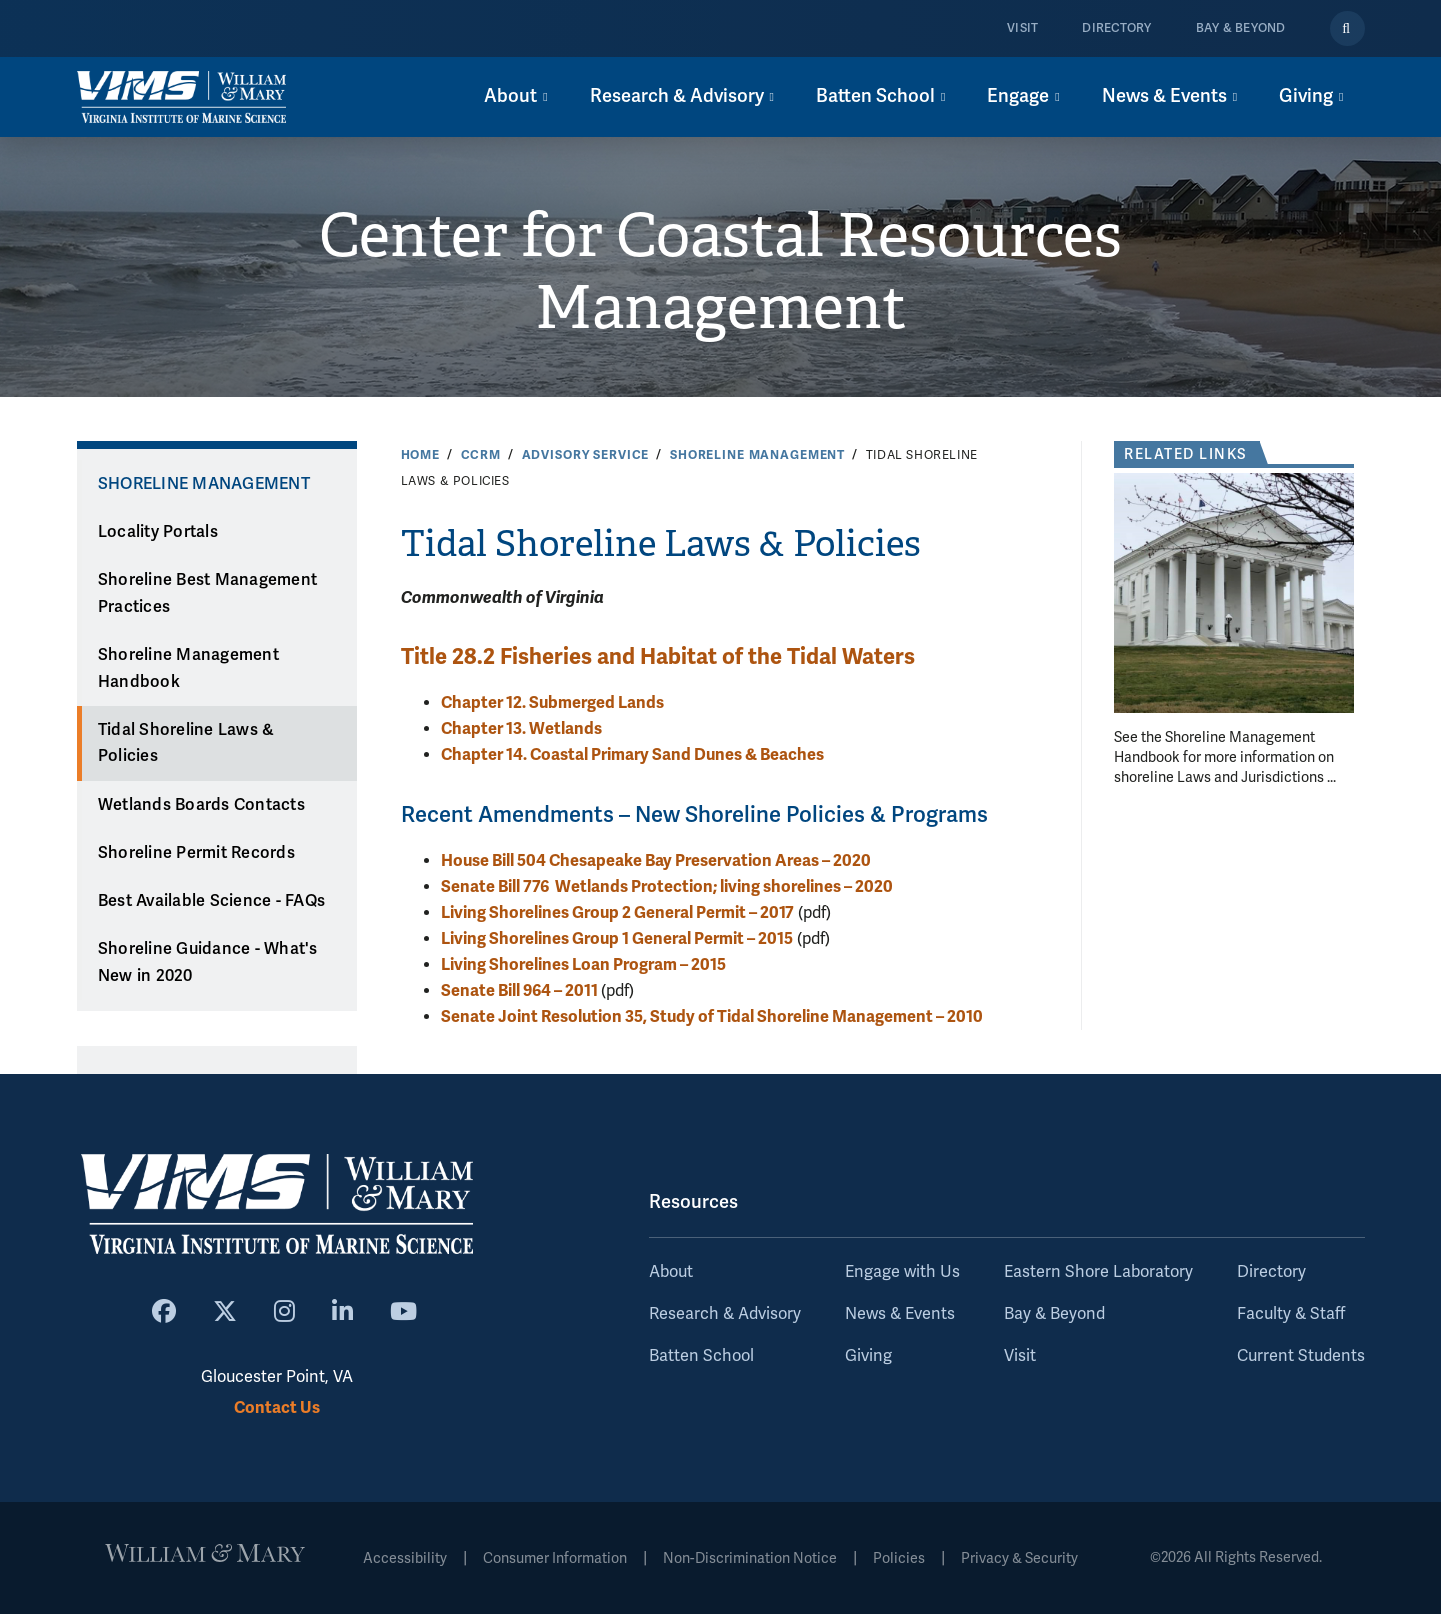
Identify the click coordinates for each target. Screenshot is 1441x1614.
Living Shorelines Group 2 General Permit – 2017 (617, 912)
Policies (899, 1558)
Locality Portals (158, 532)
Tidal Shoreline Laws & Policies (186, 743)
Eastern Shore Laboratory (1098, 1272)
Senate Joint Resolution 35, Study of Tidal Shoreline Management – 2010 (712, 1016)
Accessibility (405, 1558)
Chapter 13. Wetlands (521, 728)
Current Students (1301, 1356)
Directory (1116, 28)
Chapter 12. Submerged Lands (552, 702)
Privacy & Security (1019, 1558)
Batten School (701, 1356)
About (671, 1272)
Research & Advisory (725, 1314)
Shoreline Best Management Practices (207, 593)
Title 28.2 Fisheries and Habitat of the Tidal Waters (658, 656)
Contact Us (277, 1407)
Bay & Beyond (1241, 28)
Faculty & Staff (1291, 1314)
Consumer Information (555, 1558)
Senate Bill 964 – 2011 (521, 990)
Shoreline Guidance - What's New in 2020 (208, 962)
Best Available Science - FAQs (211, 901)
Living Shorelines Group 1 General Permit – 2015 (617, 938)
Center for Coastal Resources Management (720, 273)
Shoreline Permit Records (196, 853)
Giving (868, 1356)
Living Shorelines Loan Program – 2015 (583, 964)
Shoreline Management (757, 455)
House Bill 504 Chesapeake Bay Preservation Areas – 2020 (656, 860)
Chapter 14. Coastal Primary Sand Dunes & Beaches (632, 754)
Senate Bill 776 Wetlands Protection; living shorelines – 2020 (667, 886)
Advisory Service (586, 455)
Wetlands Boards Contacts (201, 805)
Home (420, 455)
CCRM (481, 455)
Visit (1022, 28)
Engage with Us (902, 1272)
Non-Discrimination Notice (750, 1558)
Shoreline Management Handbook (188, 668)
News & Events (900, 1314)
